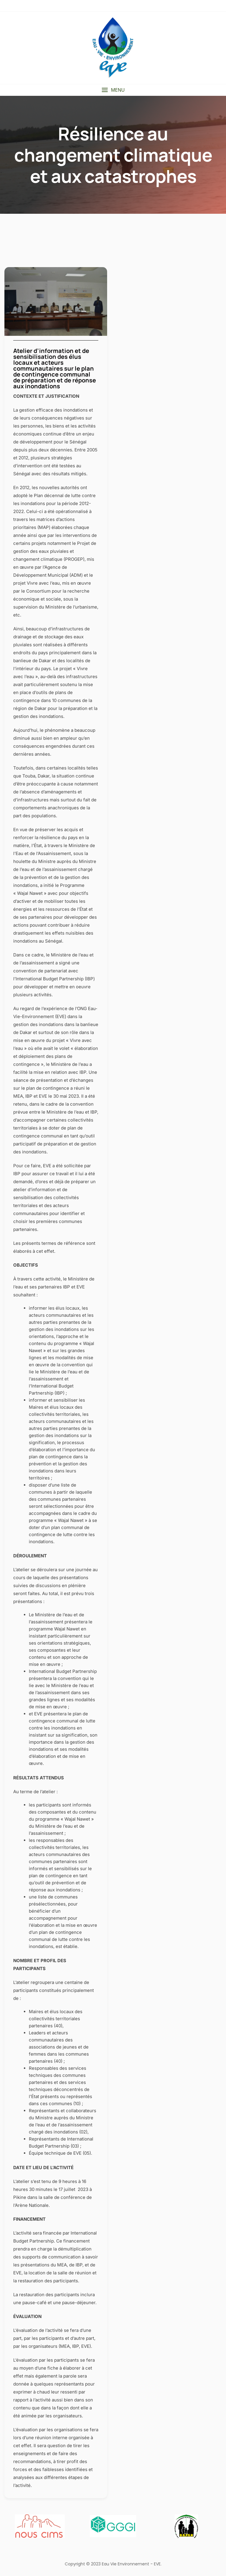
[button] (113, 90)
